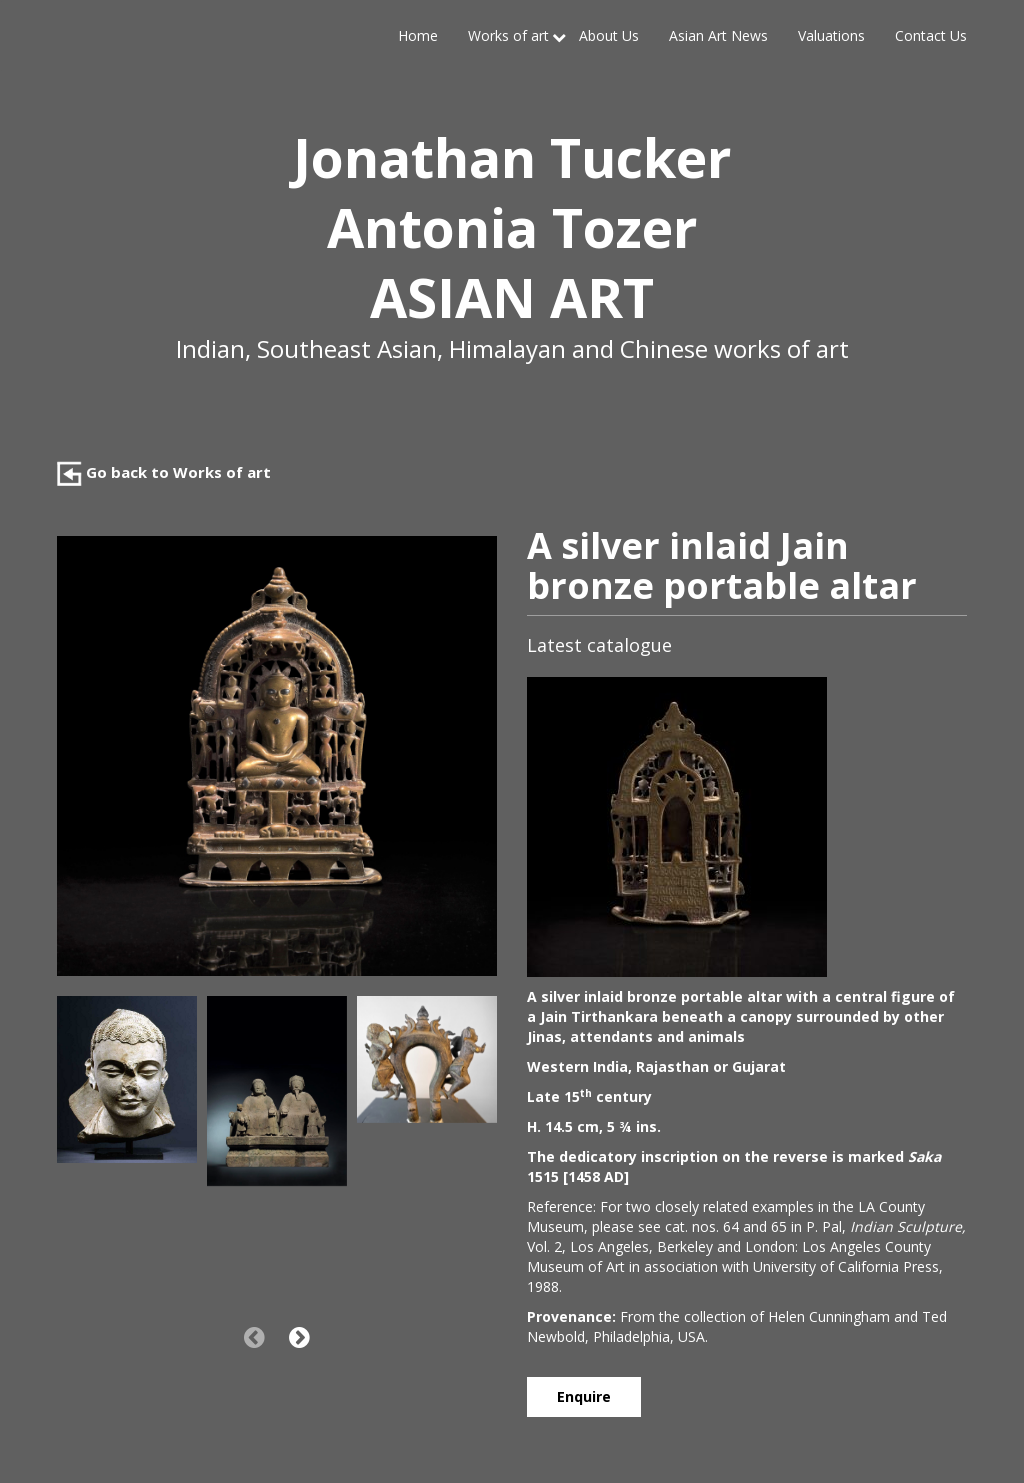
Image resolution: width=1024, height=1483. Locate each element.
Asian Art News (718, 35)
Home (418, 35)
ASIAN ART (512, 297)
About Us (609, 35)
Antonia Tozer (512, 227)
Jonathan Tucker (512, 157)
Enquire (584, 1396)
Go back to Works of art (164, 472)
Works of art (508, 35)
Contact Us (931, 35)
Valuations (831, 35)
